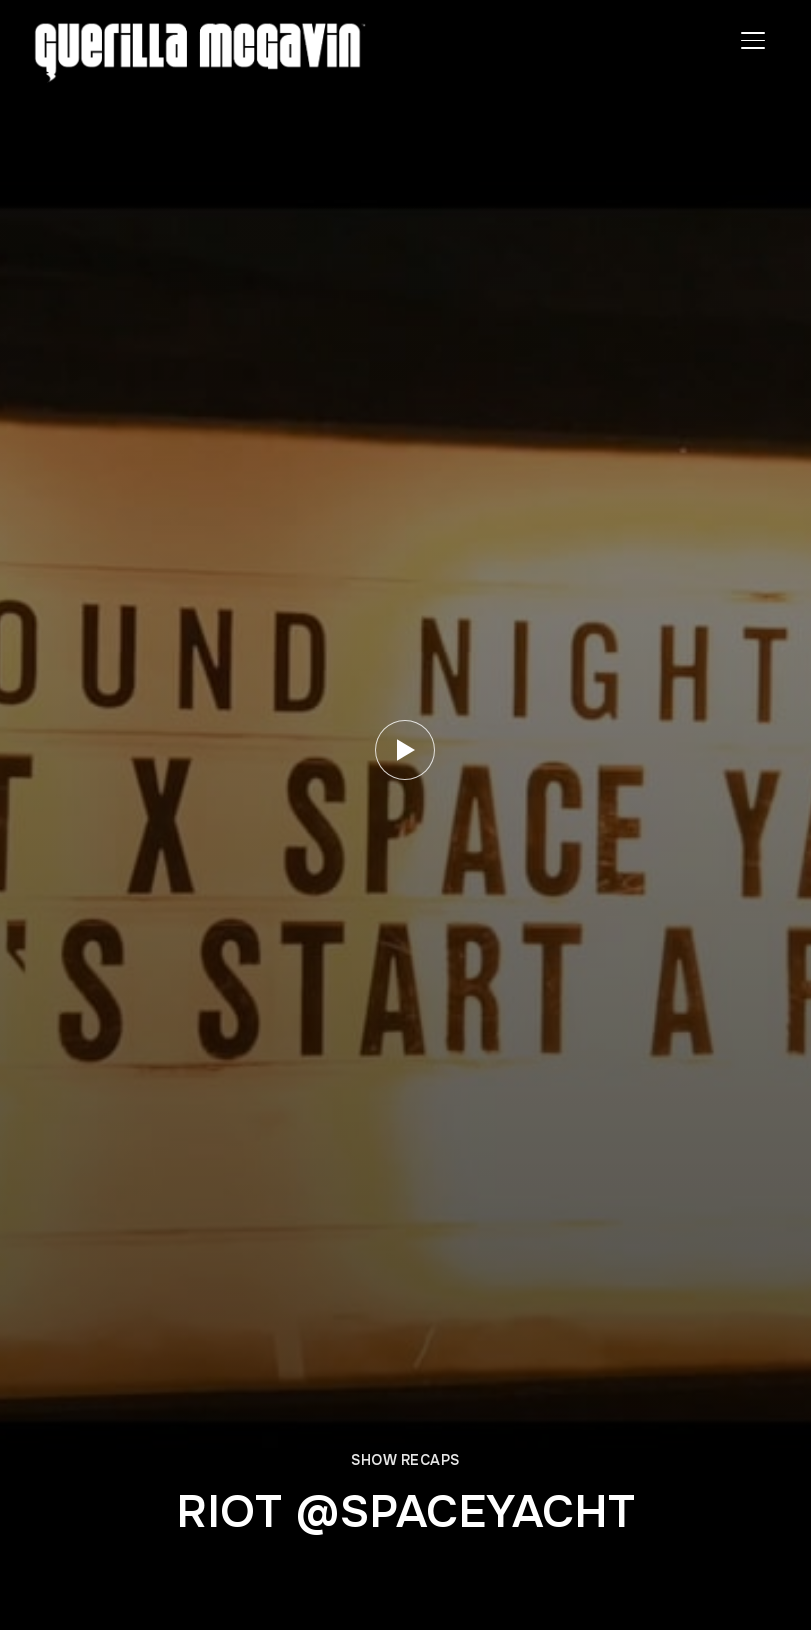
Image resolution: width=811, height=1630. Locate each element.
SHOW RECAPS (405, 1460)
